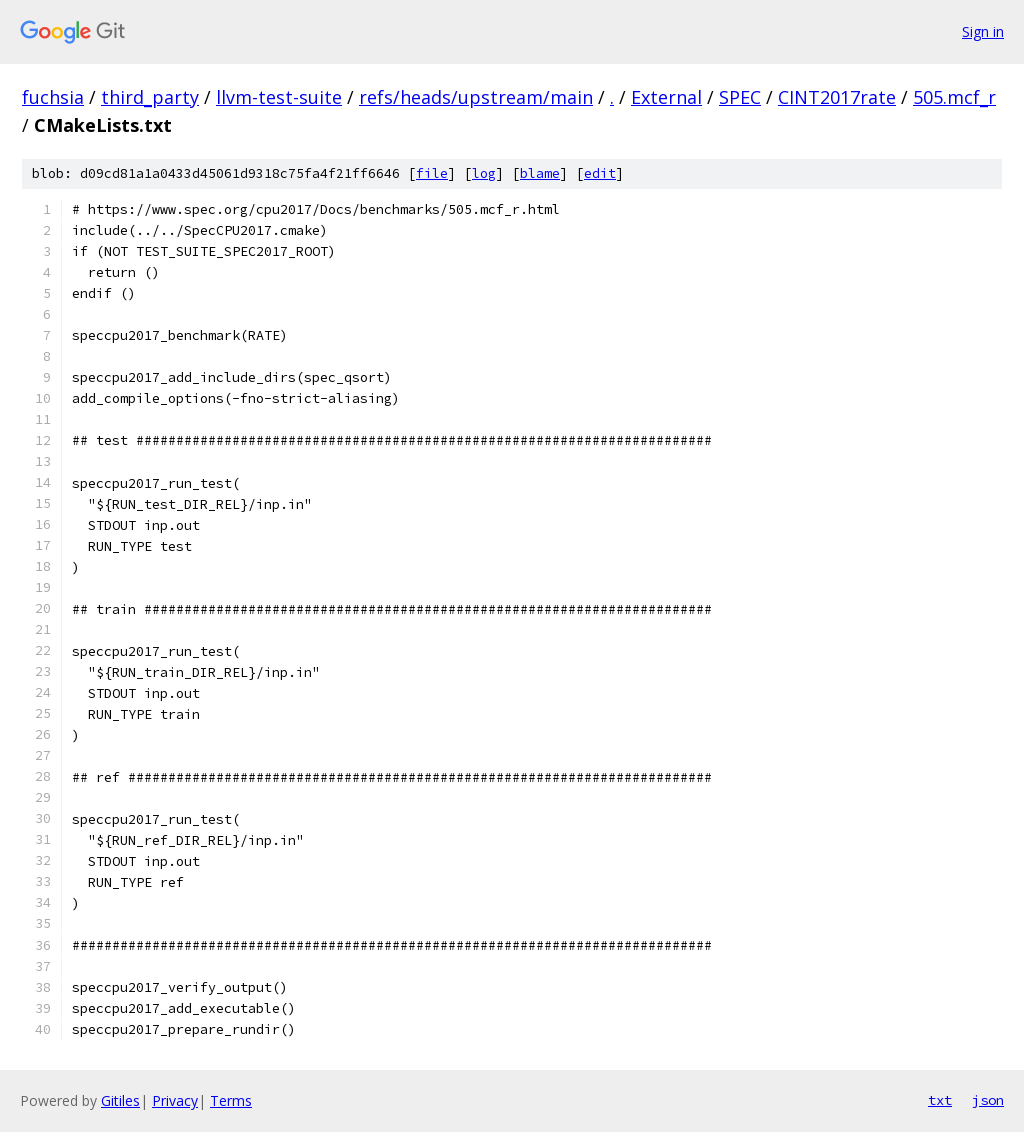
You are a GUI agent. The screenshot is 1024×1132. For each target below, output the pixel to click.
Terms (231, 1100)
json (988, 1100)
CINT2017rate (837, 97)
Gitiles (120, 1100)
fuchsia (53, 97)
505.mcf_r (954, 97)
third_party (150, 97)
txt (940, 1100)
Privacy (175, 1100)
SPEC (740, 97)
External (666, 97)
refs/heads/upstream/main (476, 97)
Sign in (983, 31)
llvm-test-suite (279, 97)
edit (600, 173)
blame (540, 173)
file (432, 173)
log (484, 173)
